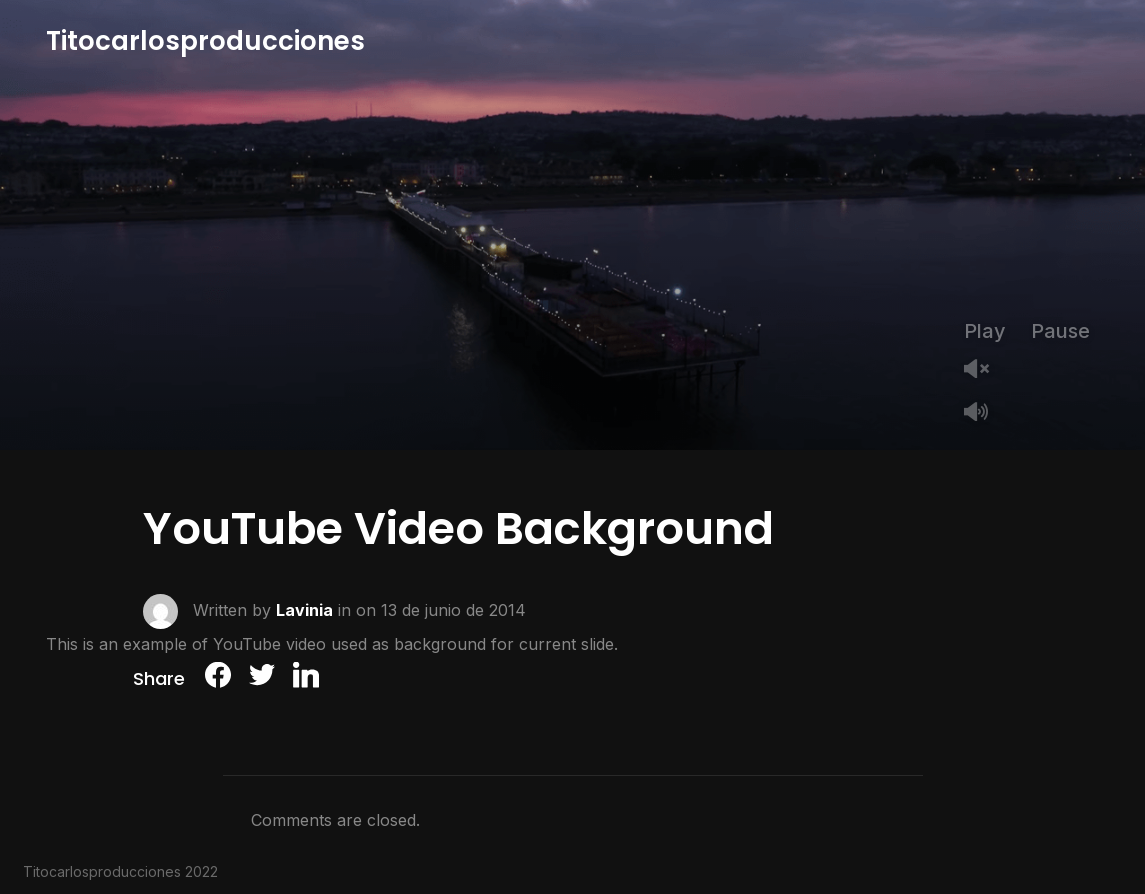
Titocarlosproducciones (205, 41)
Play (985, 331)
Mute (984, 413)
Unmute (984, 370)
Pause (1060, 331)
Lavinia (304, 609)
